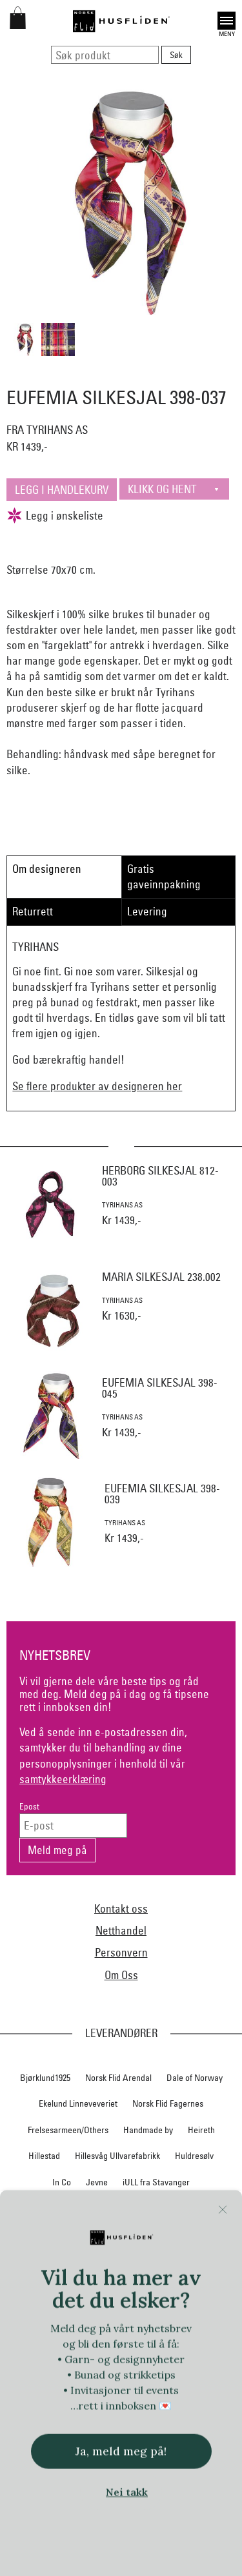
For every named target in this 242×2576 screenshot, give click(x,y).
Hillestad (44, 2155)
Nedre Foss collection (140, 2234)
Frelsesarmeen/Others (68, 2130)
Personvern (121, 1952)
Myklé (75, 2234)
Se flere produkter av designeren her (97, 1086)
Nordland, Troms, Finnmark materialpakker (121, 2260)
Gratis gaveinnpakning (164, 876)
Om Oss (121, 1975)
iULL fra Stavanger (156, 2182)
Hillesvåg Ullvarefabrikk (117, 2155)
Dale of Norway (194, 2077)
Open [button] (226, 21)
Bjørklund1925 (45, 2077)
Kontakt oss (121, 1908)
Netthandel (121, 1930)
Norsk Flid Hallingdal (78, 2313)
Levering (147, 911)
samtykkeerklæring (62, 1779)
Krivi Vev (166, 2208)
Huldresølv (194, 2155)
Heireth (201, 2130)
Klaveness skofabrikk (56, 2208)
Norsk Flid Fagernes (167, 2103)
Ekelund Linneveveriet (78, 2103)
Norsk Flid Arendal (118, 2077)
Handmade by (148, 2130)
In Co (61, 2182)
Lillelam (210, 2208)
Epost (29, 1806)
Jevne (97, 2182)
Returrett (32, 911)
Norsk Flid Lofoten (160, 2286)
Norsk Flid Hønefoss (165, 2313)
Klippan (122, 2208)
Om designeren (46, 868)
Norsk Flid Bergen (81, 2286)
